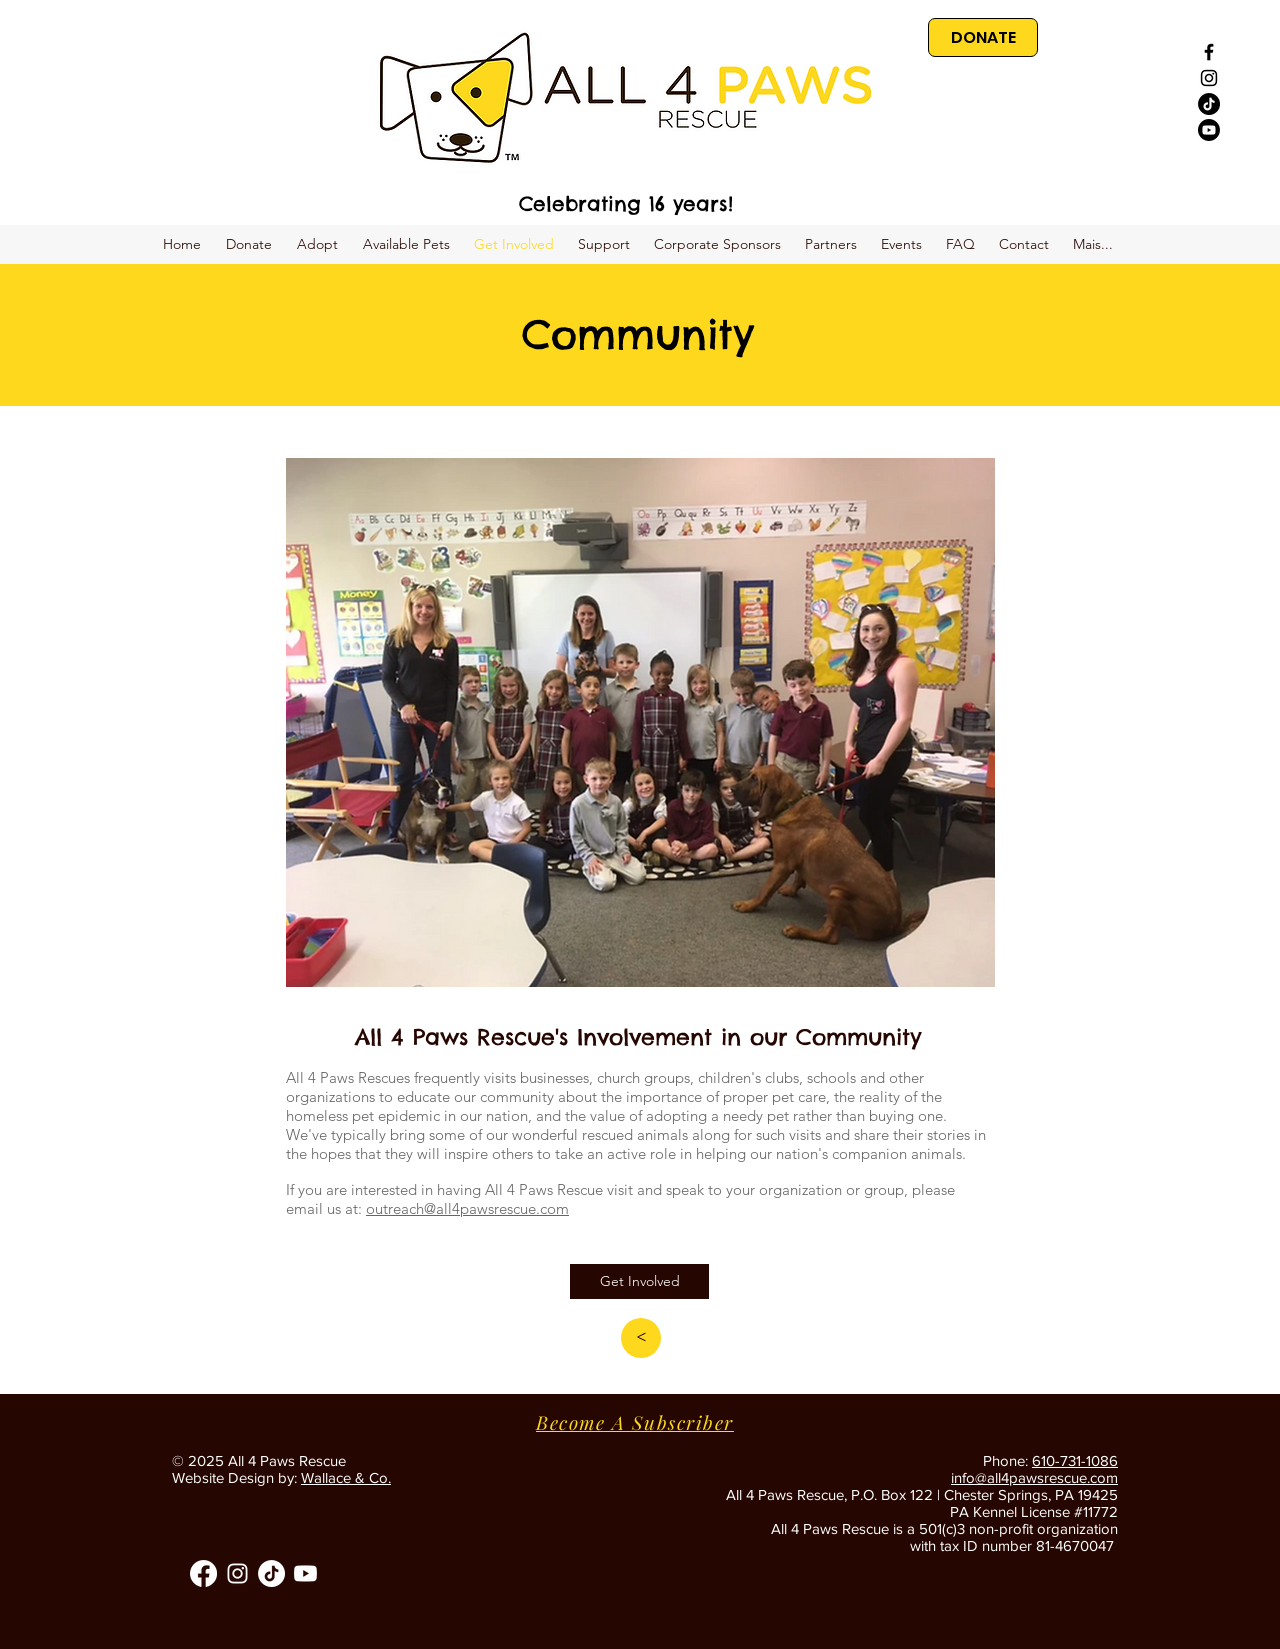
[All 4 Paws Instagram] (237, 1573)
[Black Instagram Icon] (1209, 78)
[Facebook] (203, 1573)
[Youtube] (1209, 130)
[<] (641, 1338)
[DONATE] (983, 37)
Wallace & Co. (346, 1477)
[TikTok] (1209, 104)
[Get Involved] (639, 1281)
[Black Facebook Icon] (1209, 52)
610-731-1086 (1075, 1460)
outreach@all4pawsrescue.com (467, 1208)
